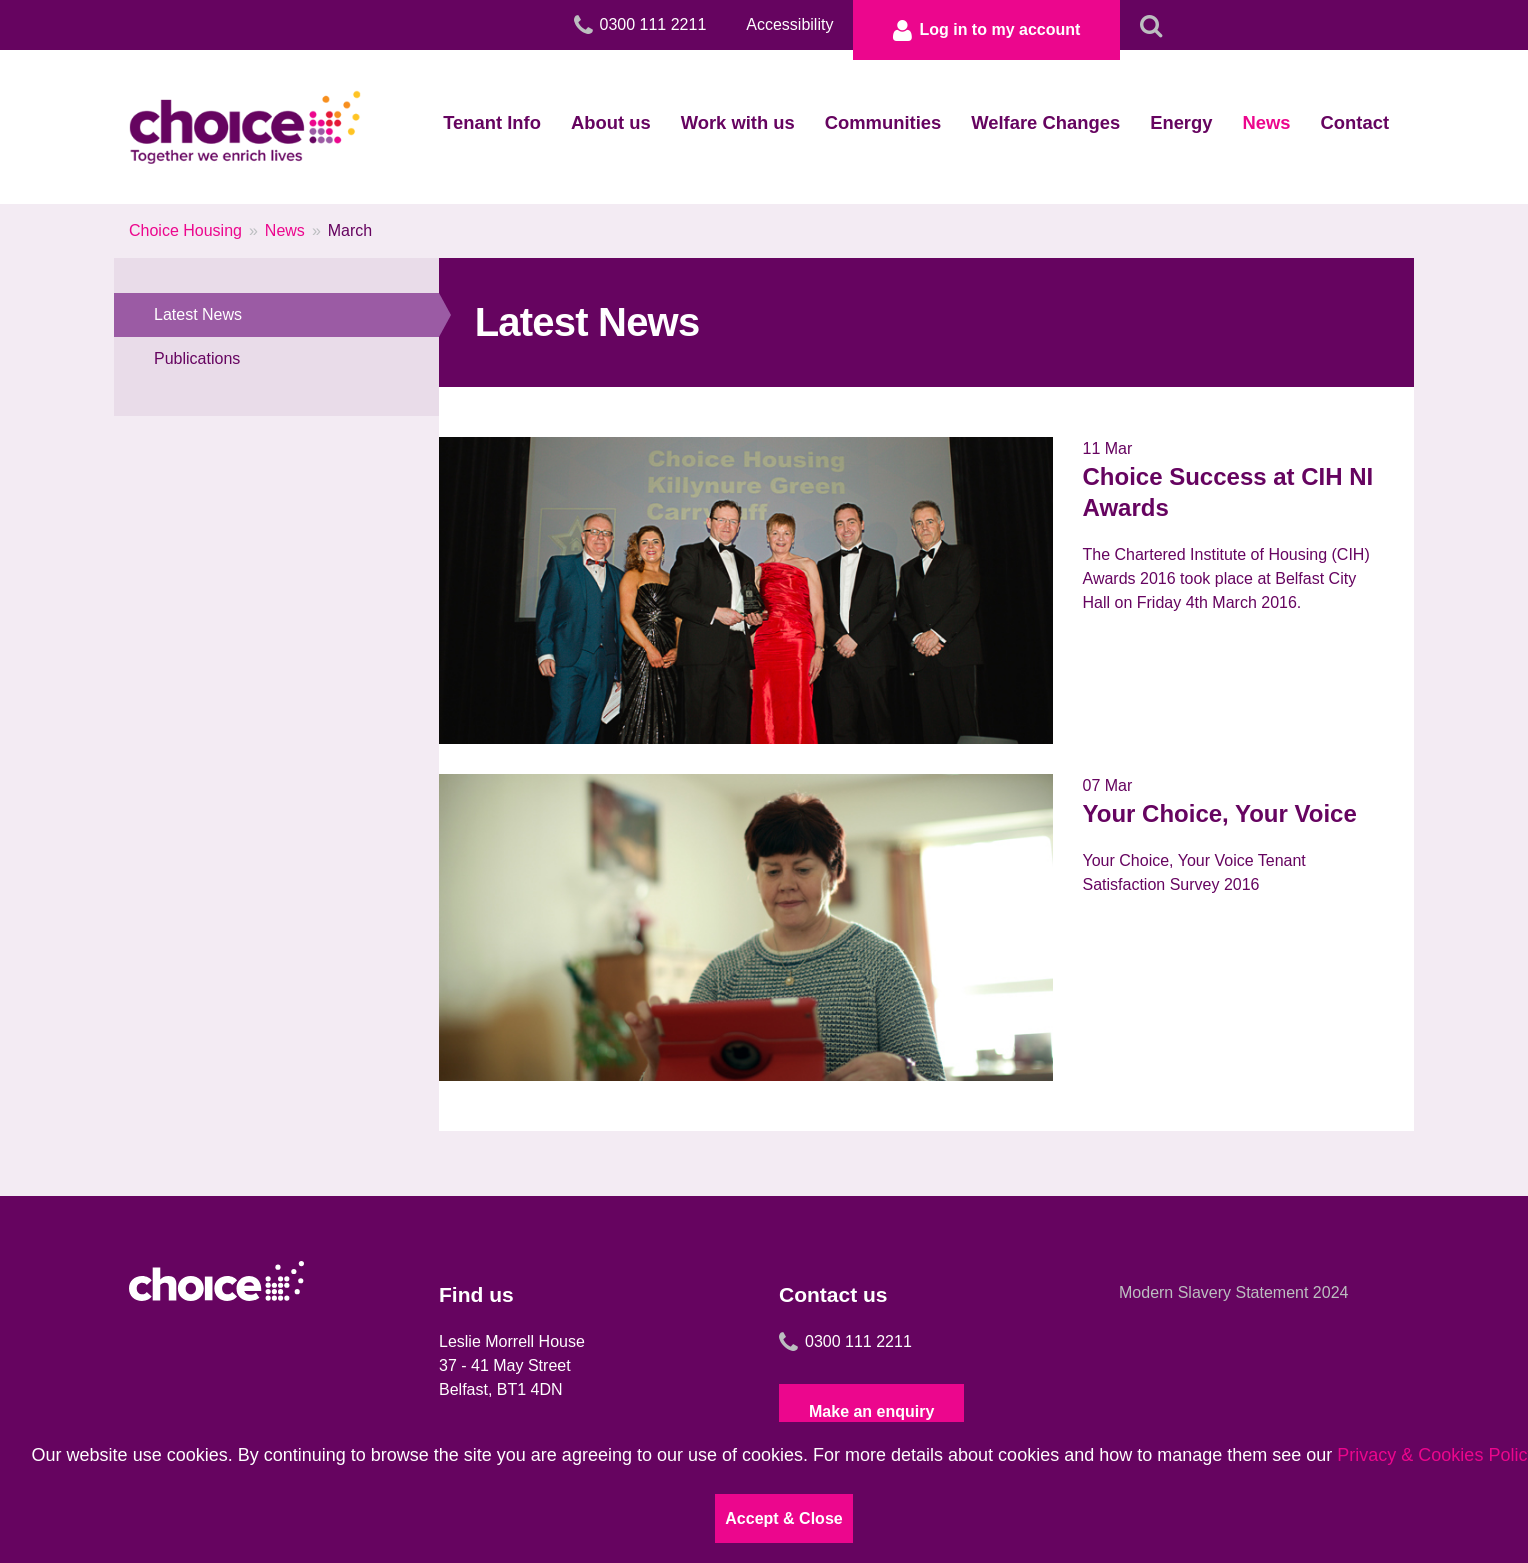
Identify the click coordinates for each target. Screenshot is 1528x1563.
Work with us (738, 122)
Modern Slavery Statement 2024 (1233, 1292)
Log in (986, 30)
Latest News (296, 315)
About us (611, 122)
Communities (883, 122)
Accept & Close (783, 1518)
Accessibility (789, 24)
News (1267, 122)
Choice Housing (185, 230)
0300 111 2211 (845, 1342)
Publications (197, 358)
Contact (1355, 122)
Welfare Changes (1045, 122)
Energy (1181, 122)
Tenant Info (492, 122)
